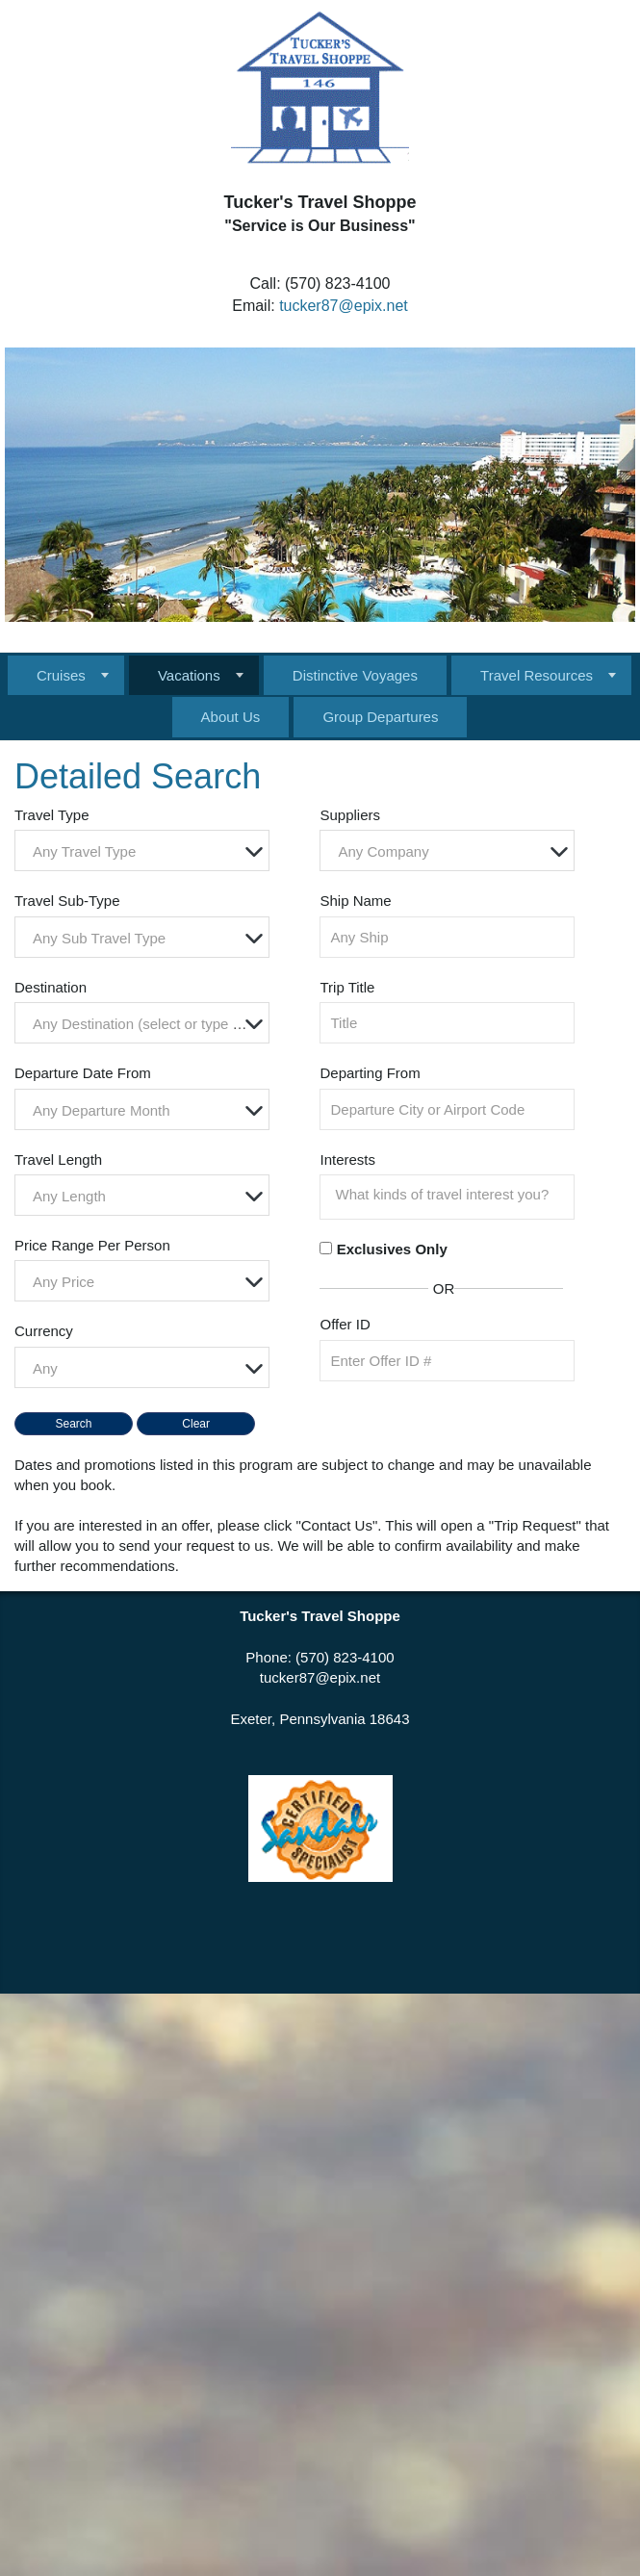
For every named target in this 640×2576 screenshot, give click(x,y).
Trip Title (347, 987)
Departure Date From (82, 1073)
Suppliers (350, 815)
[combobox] (141, 850)
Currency (43, 1331)
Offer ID (345, 1324)
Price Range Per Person (92, 1245)
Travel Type (52, 815)
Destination (50, 987)
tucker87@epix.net (343, 305)
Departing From (370, 1073)
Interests (347, 1159)
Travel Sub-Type (67, 900)
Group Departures (380, 716)
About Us (231, 716)
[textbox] (147, 851)
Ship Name (355, 900)
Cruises (61, 675)
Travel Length (58, 1159)
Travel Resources (536, 675)
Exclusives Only (392, 1249)
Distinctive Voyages (355, 675)
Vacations (189, 675)
